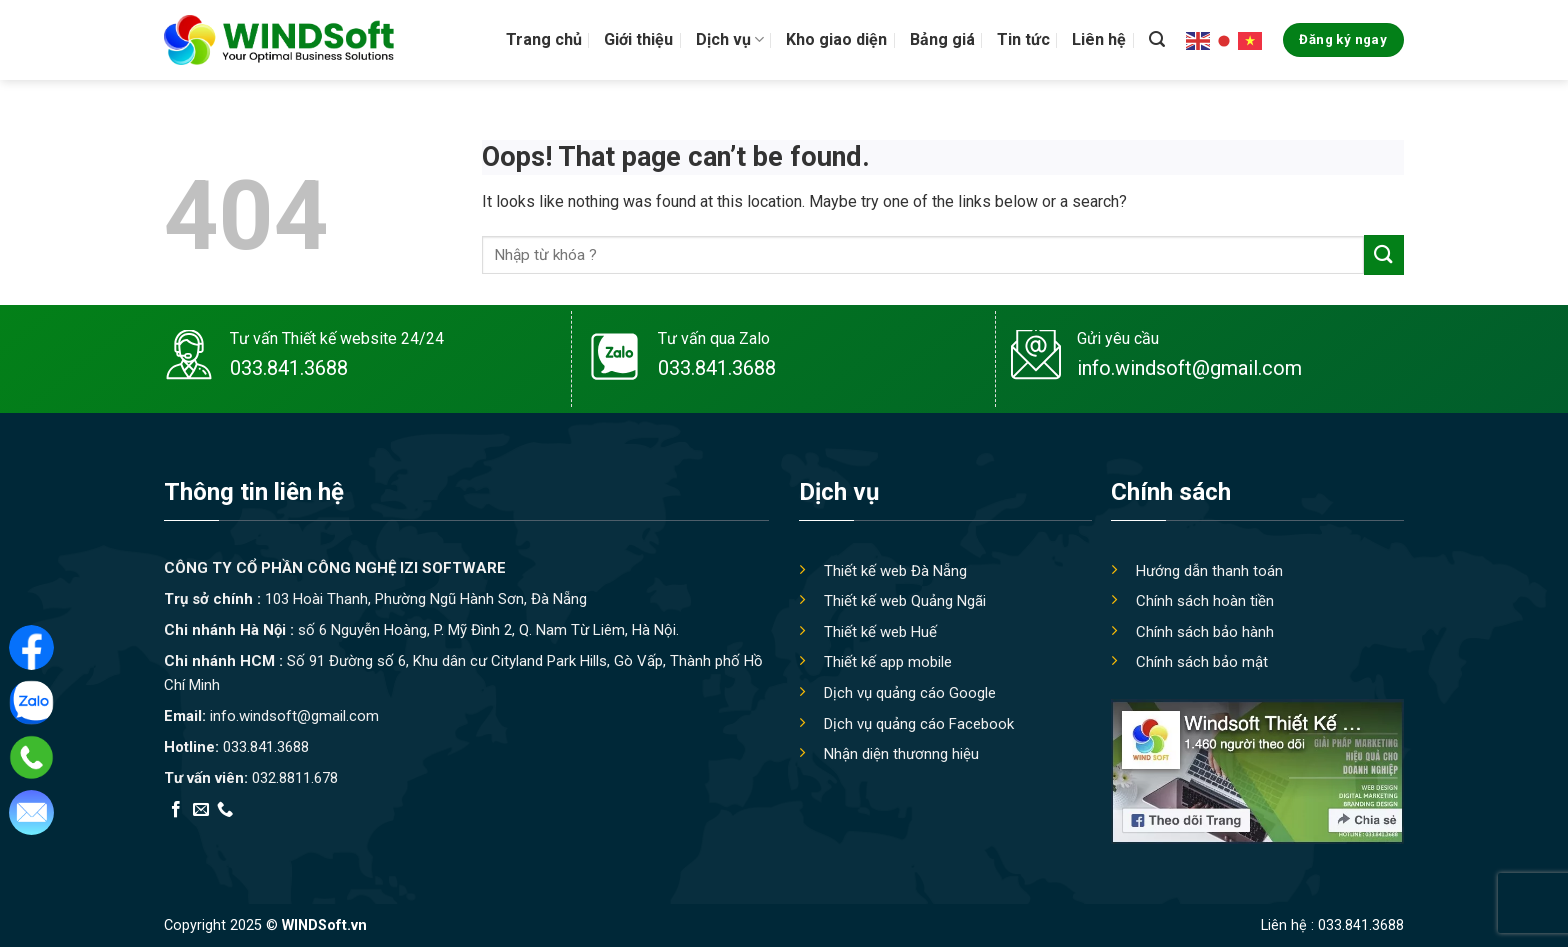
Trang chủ (544, 39)
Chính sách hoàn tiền (1205, 601)
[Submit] (1384, 254)
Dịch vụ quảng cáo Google (910, 693)
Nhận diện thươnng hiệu (901, 754)
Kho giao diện (836, 39)
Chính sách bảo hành (1205, 632)
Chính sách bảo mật (1202, 662)
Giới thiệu (638, 39)
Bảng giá (942, 39)
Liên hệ (1099, 39)
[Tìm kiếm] (1157, 39)
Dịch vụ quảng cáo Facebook (919, 724)
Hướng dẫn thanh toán (1209, 571)
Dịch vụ (730, 40)
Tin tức (1023, 39)
